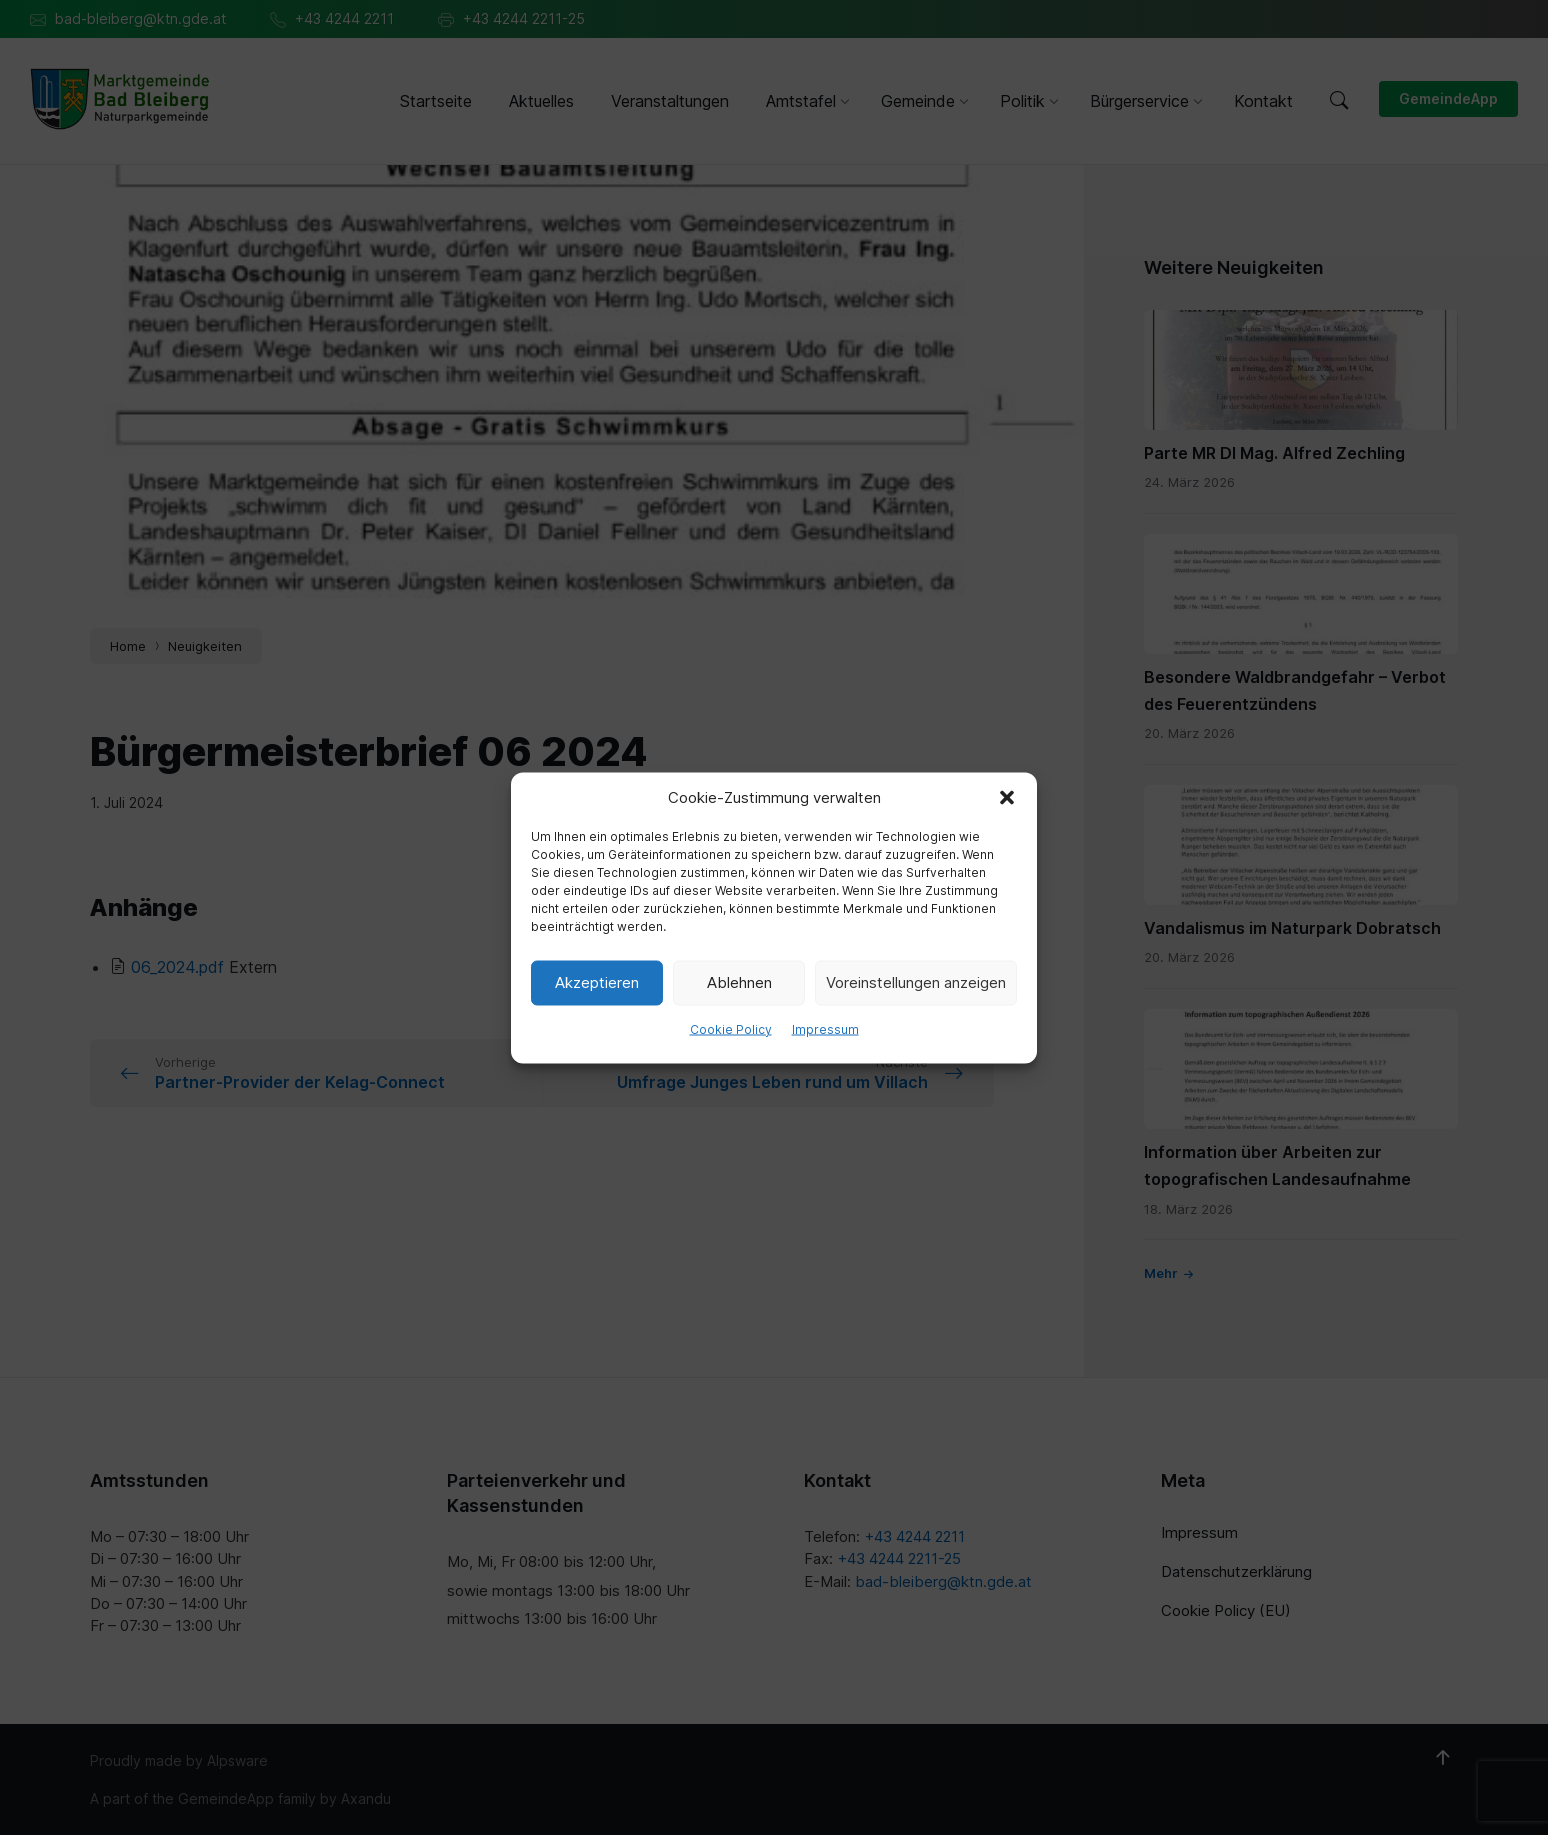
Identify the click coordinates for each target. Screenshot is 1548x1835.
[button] (1007, 797)
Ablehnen (739, 982)
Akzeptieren (597, 982)
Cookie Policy (731, 1028)
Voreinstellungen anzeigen (916, 982)
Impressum (825, 1028)
